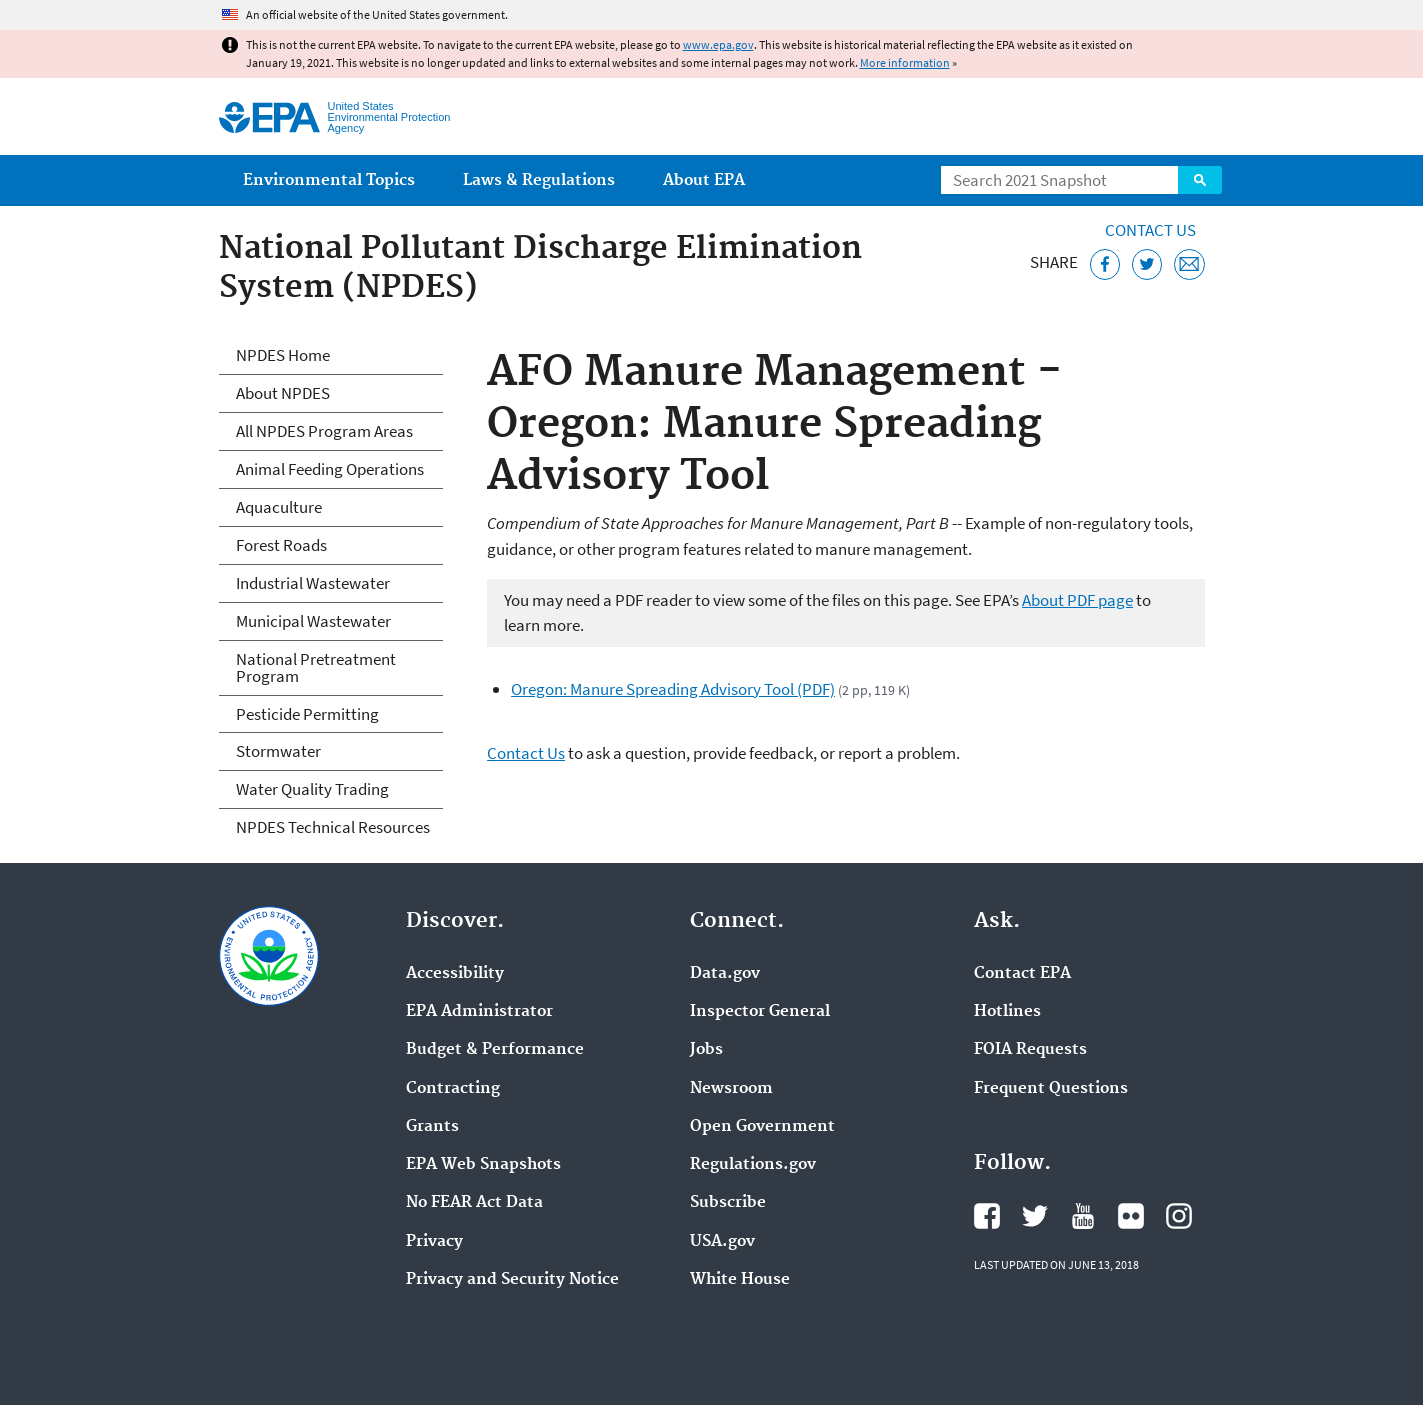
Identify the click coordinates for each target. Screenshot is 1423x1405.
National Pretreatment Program (316, 667)
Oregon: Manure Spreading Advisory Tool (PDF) (673, 689)
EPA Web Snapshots (483, 1165)
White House (740, 1280)
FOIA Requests (1030, 1050)
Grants (432, 1127)
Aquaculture (279, 507)
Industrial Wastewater (313, 583)
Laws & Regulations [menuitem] (539, 180)
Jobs (706, 1050)
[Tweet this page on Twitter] (1147, 264)
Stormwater (278, 751)
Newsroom (731, 1089)
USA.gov (722, 1242)
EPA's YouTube (1083, 1216)
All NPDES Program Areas (324, 431)
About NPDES (283, 393)
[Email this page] (1189, 264)
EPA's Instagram (1179, 1216)
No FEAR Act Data (474, 1203)
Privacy (434, 1242)
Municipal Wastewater (313, 621)
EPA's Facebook (987, 1216)
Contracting (453, 1089)
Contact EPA (1022, 974)
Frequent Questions (1051, 1089)
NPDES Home (283, 355)
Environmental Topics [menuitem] (329, 180)
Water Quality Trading (312, 789)
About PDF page (1077, 600)
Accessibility (455, 974)
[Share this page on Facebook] (1105, 264)
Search (1200, 180)
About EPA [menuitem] (704, 180)
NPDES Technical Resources (333, 827)
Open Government (762, 1127)
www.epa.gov (718, 44)
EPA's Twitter (1035, 1216)
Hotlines (1007, 1012)
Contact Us (1150, 230)
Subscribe (728, 1203)
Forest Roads (281, 545)
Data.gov (725, 974)
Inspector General (760, 1012)
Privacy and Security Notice (512, 1280)
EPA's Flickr (1131, 1216)
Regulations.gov (753, 1165)
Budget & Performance (495, 1050)
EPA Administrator (479, 1012)
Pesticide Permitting (307, 714)
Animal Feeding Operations (330, 469)
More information (905, 62)
